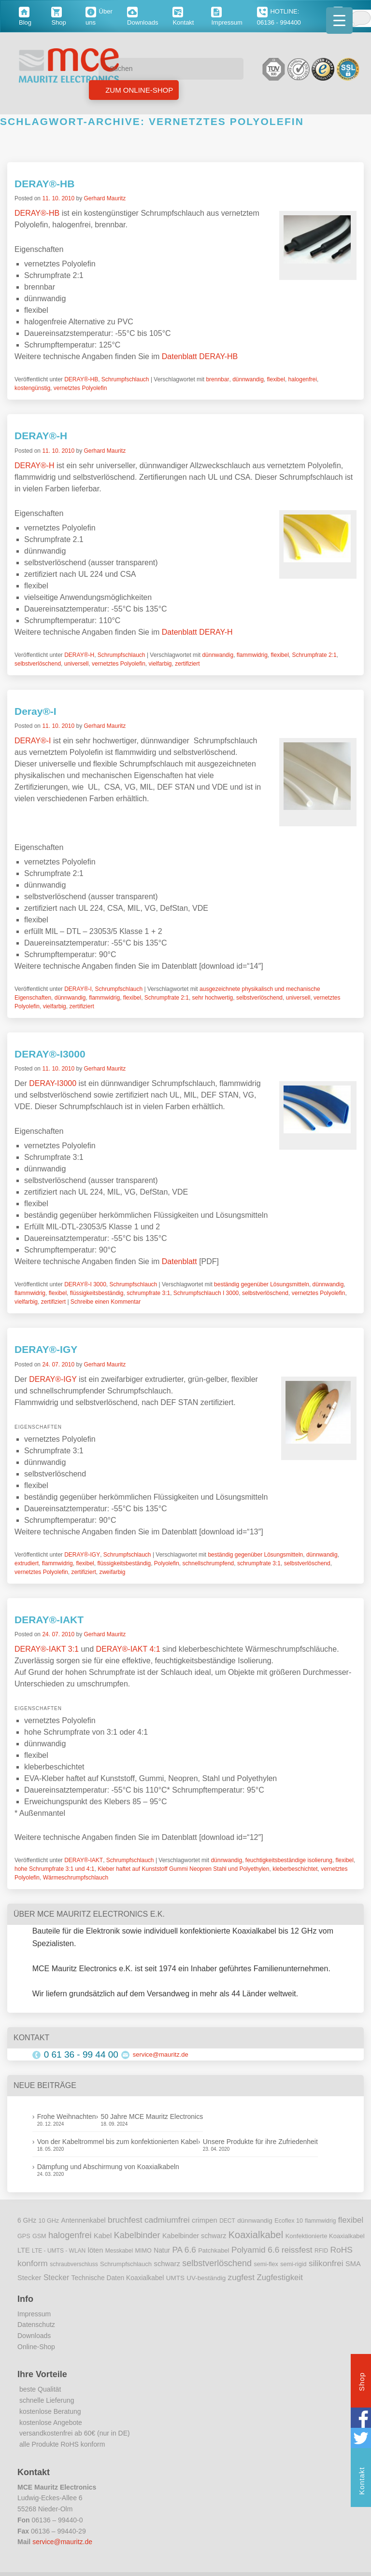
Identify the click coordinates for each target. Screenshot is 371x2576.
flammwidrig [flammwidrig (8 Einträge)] (320, 2220)
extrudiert (26, 1563)
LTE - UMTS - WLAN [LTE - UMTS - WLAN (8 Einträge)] (59, 2250)
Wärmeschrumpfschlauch (75, 1877)
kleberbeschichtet (294, 1869)
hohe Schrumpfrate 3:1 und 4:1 (54, 1869)
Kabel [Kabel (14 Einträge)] (103, 2236)
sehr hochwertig (212, 997)
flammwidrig (252, 655)
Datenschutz (36, 2324)
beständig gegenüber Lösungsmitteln (261, 1284)
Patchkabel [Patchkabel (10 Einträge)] (213, 2250)
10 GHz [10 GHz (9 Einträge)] (49, 2220)
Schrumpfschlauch (125, 379)
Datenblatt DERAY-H (197, 632)
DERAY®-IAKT (49, 1619)
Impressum (34, 2314)
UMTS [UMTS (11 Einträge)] (175, 2278)
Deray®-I (35, 711)
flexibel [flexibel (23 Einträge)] (350, 2220)
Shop (361, 2383)
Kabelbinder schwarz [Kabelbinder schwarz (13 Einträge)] (194, 2236)
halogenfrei (302, 379)
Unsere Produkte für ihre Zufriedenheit (260, 2141)
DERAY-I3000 (52, 1083)
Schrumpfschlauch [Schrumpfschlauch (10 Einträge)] (126, 2264)
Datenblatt (179, 1261)
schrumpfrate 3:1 (148, 1293)
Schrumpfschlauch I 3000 (206, 1293)
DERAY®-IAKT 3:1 (46, 1649)
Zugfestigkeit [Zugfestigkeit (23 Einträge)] (279, 2277)
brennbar (217, 379)
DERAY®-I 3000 (85, 1284)
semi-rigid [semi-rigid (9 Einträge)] (293, 2264)
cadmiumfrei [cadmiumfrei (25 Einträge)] (167, 2220)
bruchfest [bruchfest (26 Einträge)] (125, 2220)
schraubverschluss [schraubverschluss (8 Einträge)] (74, 2264)
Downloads (34, 2335)
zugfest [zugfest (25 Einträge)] (241, 2277)
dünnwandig (248, 379)
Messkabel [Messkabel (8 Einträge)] (119, 2250)
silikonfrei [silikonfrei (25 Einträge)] (326, 2263)
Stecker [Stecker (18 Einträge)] (56, 2277)
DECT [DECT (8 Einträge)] (227, 2220)
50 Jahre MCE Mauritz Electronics (152, 2116)
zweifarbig (112, 1572)
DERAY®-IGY (45, 1349)
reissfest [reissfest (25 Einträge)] (297, 2250)
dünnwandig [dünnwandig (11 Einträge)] (254, 2220)
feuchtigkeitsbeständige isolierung (288, 1860)
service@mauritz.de (160, 2054)
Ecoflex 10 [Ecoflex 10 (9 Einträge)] (288, 2220)
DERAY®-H (40, 435)
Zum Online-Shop (138, 90)
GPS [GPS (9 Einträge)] (23, 2236)
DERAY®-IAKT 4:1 (128, 1649)
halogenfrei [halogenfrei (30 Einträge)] (69, 2235)
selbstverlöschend (37, 663)
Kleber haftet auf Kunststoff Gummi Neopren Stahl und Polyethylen (183, 1869)
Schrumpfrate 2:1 (314, 655)
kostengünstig (32, 388)
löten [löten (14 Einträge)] (95, 2250)
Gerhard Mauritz (105, 198)
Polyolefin (166, 1563)
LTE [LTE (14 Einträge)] (23, 2250)
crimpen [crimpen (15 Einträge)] (204, 2220)
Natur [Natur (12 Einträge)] (162, 2250)
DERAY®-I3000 (50, 1053)
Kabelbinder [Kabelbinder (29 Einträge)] (137, 2235)
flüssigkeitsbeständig (97, 1293)
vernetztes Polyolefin (80, 388)
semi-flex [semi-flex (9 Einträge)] (266, 2264)
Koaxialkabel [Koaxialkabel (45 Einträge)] (255, 2234)
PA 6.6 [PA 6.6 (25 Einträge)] (184, 2250)
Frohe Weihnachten (66, 2116)
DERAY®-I (32, 741)
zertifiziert (187, 663)
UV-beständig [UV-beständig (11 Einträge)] (206, 2278)
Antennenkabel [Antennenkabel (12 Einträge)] (83, 2220)
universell (76, 663)
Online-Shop (36, 2347)
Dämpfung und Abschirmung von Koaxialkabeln (108, 2167)
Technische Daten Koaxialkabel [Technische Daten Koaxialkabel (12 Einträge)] (117, 2278)
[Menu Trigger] (339, 20)
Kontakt (361, 2482)
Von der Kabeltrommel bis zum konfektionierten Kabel (117, 2141)
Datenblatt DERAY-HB (200, 356)
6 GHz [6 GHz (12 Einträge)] (26, 2220)
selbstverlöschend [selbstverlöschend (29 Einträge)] (217, 2263)
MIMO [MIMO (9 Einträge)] (143, 2250)
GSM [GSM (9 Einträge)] (39, 2236)
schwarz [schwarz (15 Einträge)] (167, 2264)
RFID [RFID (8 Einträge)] (321, 2250)
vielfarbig (160, 663)
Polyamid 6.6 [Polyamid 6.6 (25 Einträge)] (255, 2250)
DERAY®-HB (44, 183)
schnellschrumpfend (208, 1563)
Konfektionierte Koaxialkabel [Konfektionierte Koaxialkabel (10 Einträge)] (325, 2236)
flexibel (276, 379)
